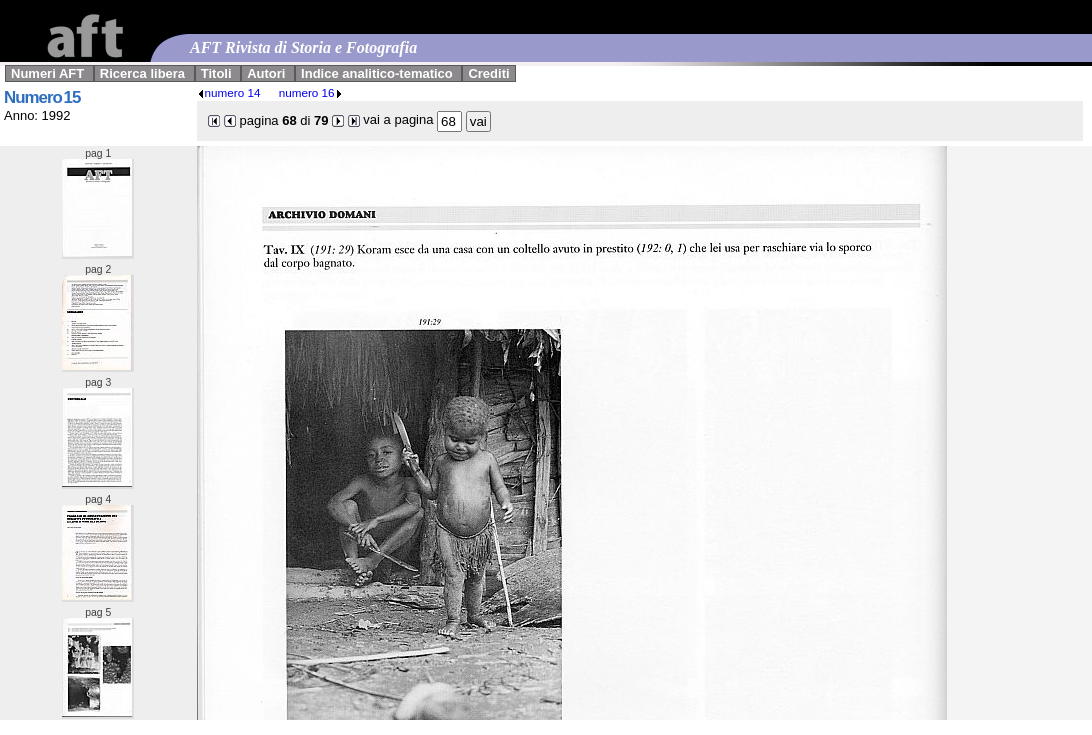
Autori (266, 73)
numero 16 (311, 92)
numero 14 (229, 92)
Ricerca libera (142, 73)
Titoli (216, 73)
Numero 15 (42, 97)
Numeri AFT (47, 73)
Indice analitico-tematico (377, 73)
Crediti (488, 73)
